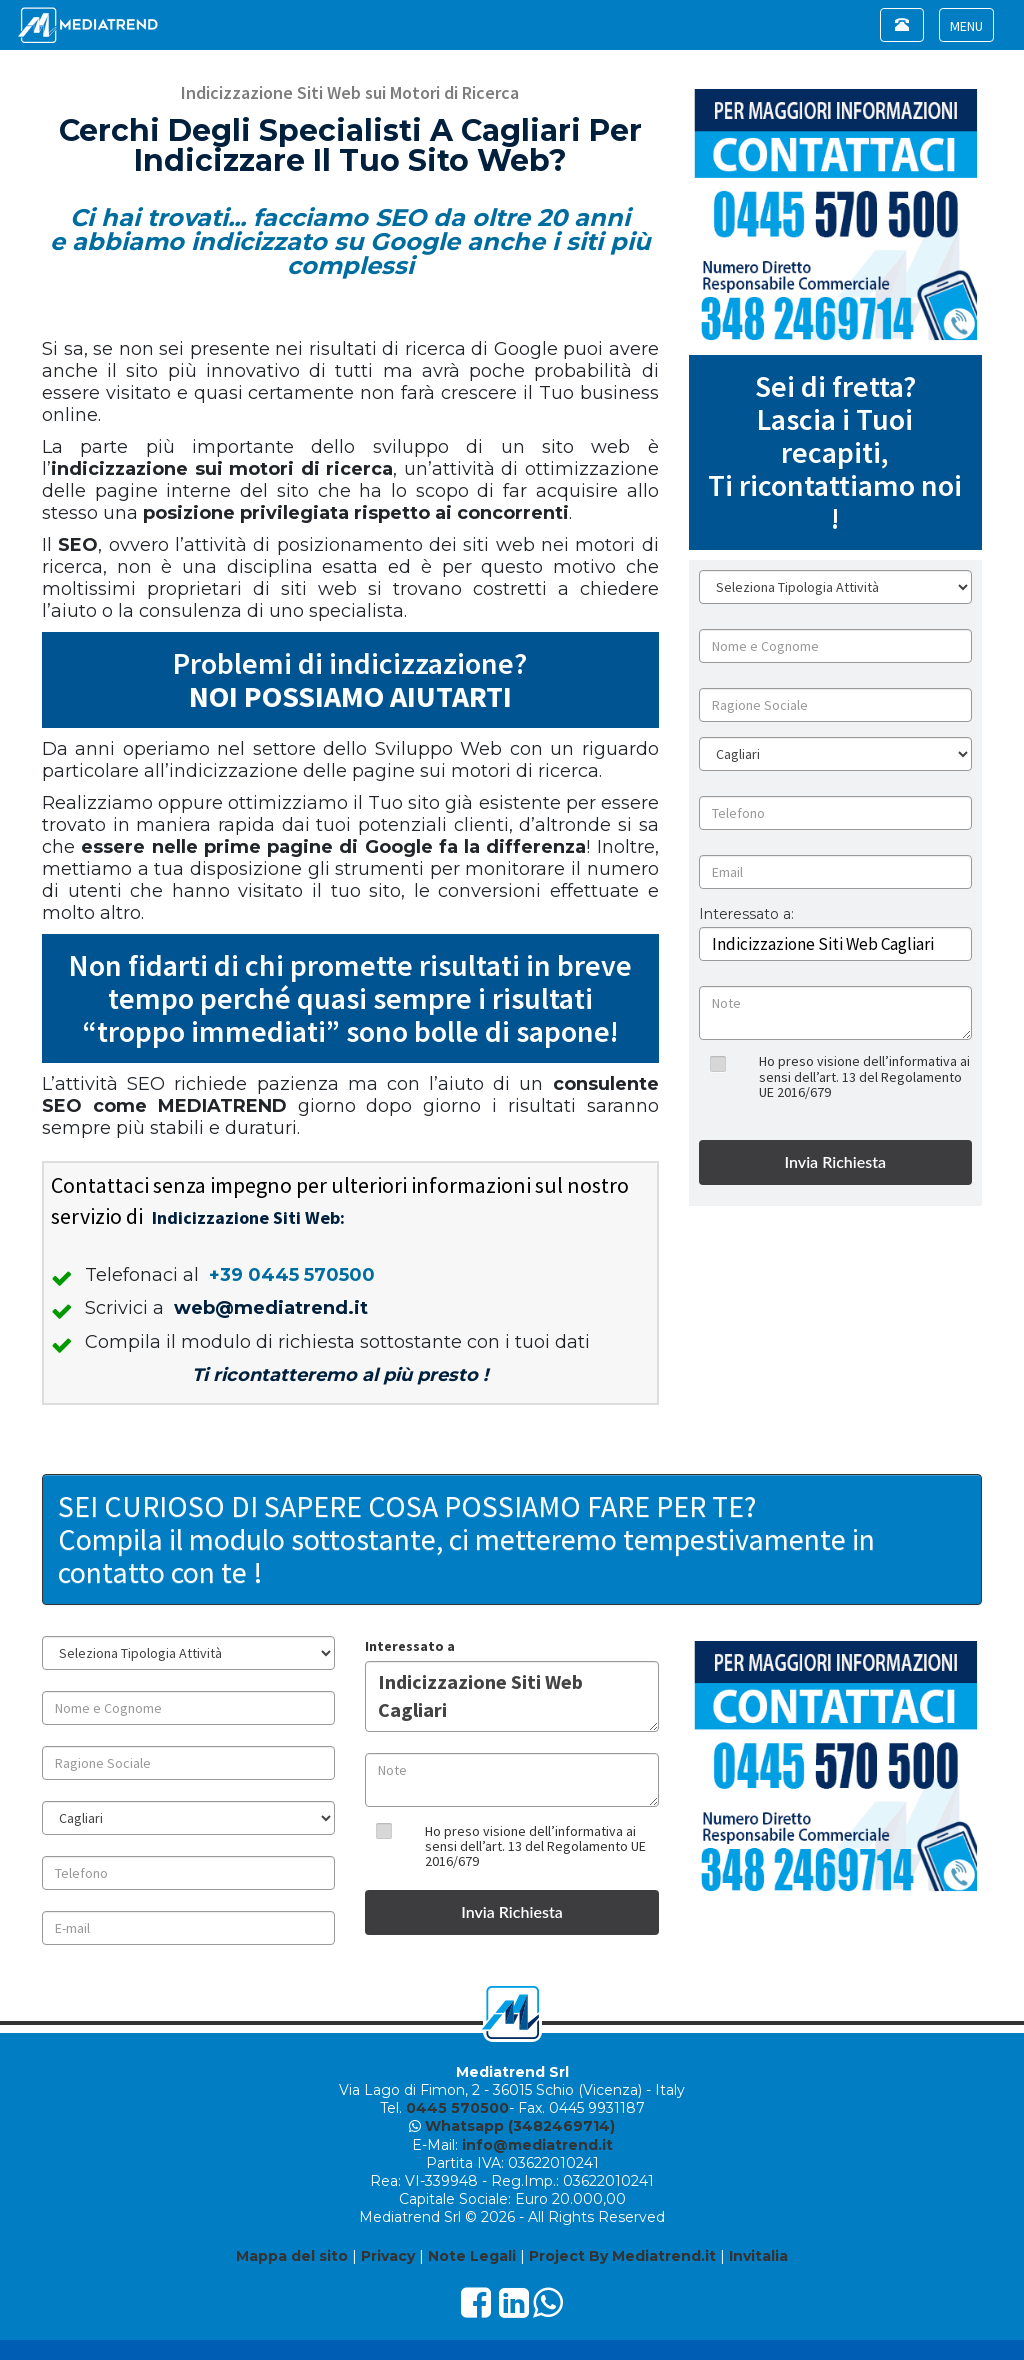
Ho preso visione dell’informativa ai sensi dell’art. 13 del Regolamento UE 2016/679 (864, 1076)
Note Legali (472, 2256)
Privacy (388, 2256)
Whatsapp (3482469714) (520, 2126)
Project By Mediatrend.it (622, 2256)
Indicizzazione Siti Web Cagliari (511, 1696)
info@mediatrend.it (537, 2145)
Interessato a (410, 1646)
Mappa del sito (292, 2256)
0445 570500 (457, 2108)
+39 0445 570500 (292, 1275)
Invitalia (758, 2256)
